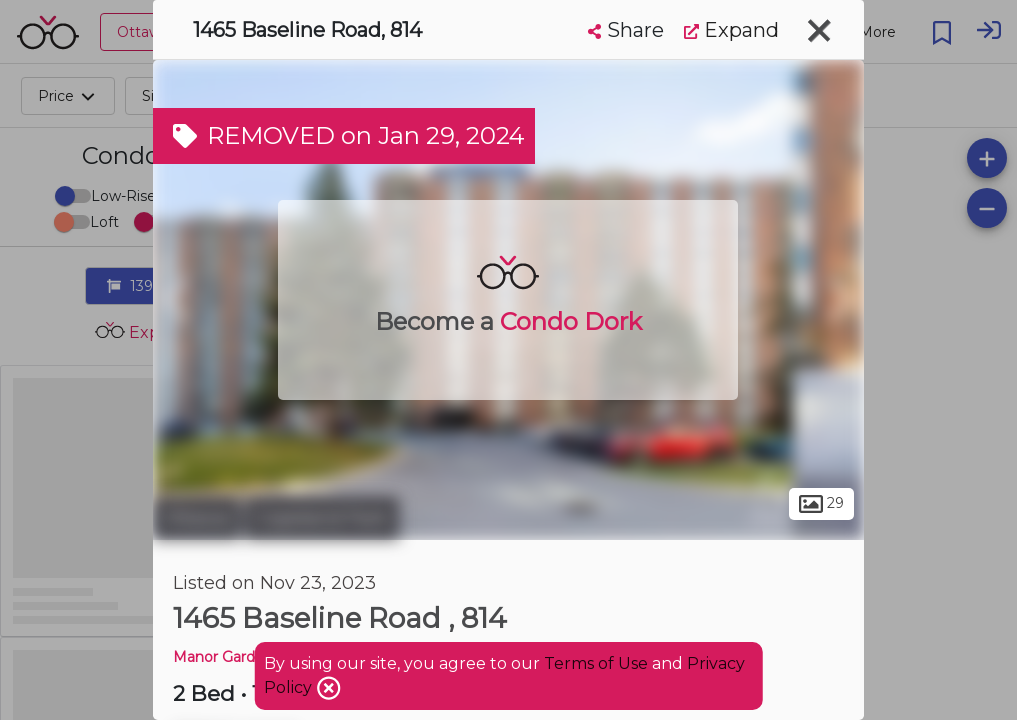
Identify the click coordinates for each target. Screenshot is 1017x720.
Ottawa (196, 518)
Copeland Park (322, 518)
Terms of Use (596, 663)
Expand (731, 30)
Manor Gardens (226, 657)
